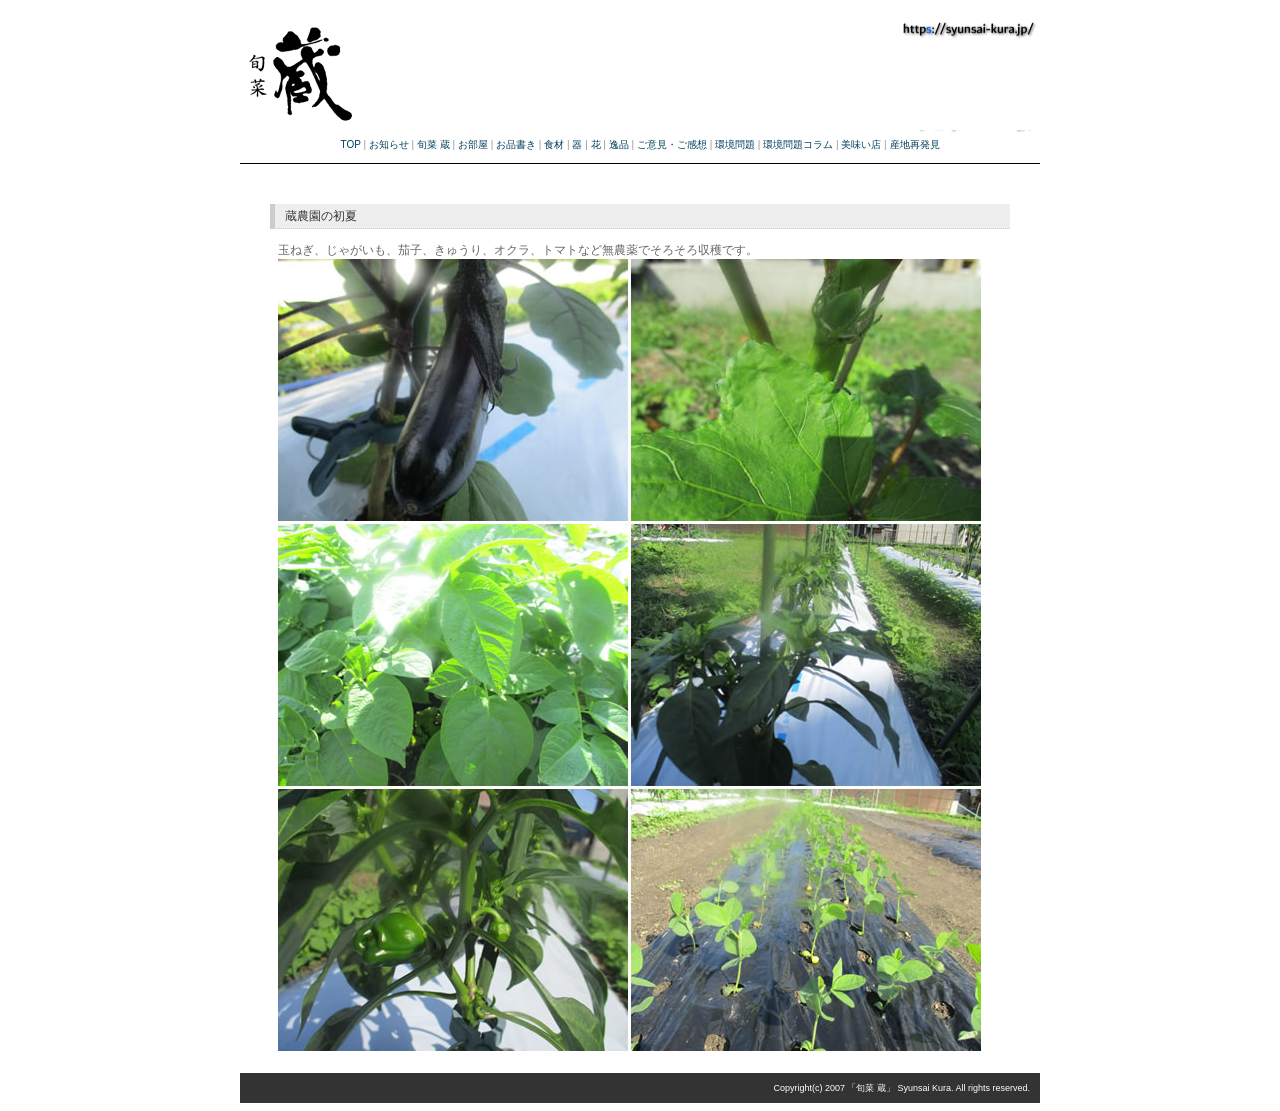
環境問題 (735, 144)
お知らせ (389, 144)
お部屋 (473, 144)
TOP (350, 144)
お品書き (516, 144)
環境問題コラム (798, 144)
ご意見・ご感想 (672, 144)
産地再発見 (915, 144)
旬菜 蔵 (433, 144)
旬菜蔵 (423, 63)
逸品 (619, 144)
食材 (554, 144)
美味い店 (861, 144)
